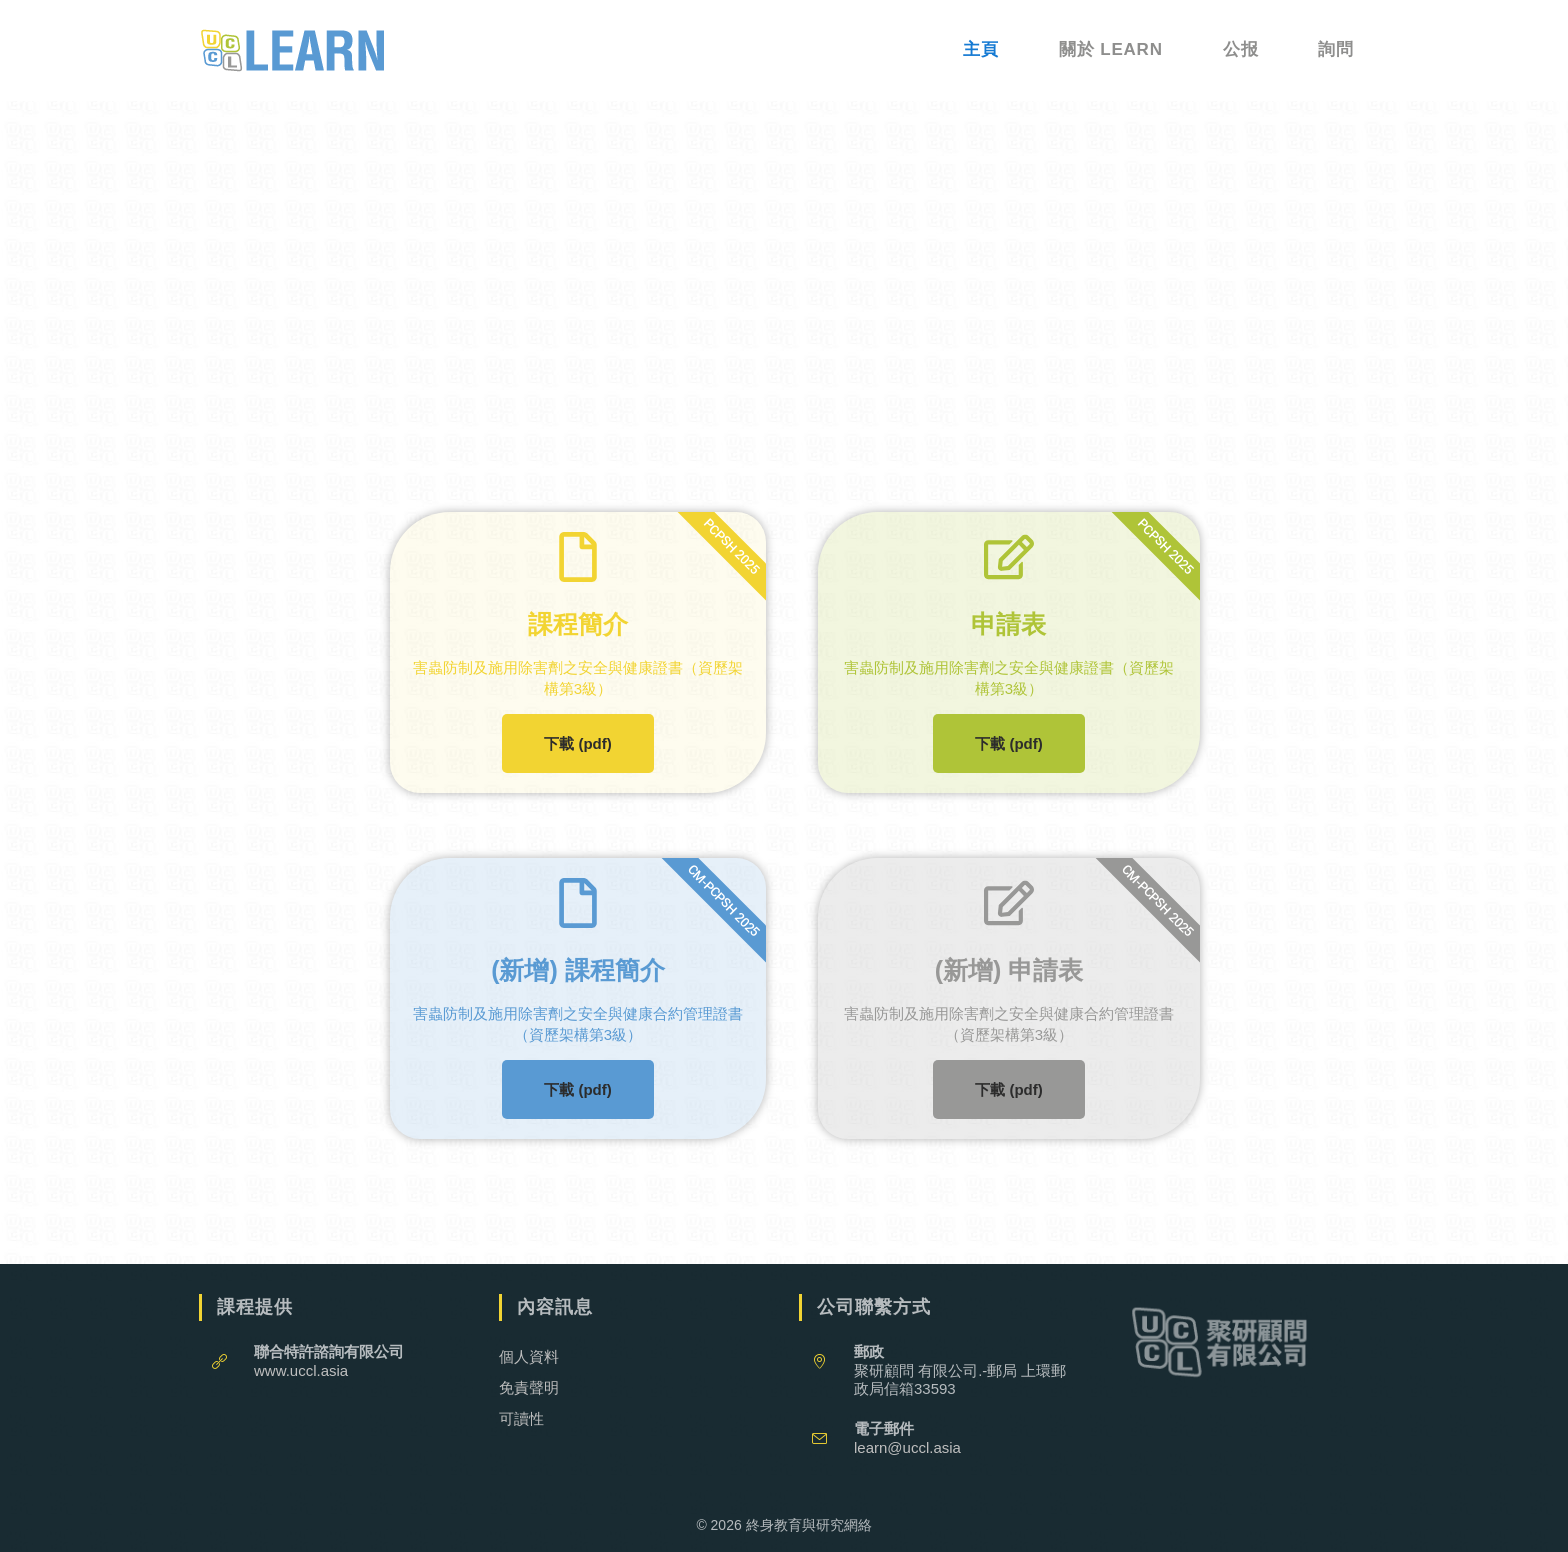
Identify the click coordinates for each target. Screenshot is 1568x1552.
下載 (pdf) (577, 743)
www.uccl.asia (301, 1370)
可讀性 (521, 1418)
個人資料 (529, 1356)
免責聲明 (529, 1387)
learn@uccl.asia (907, 1447)
